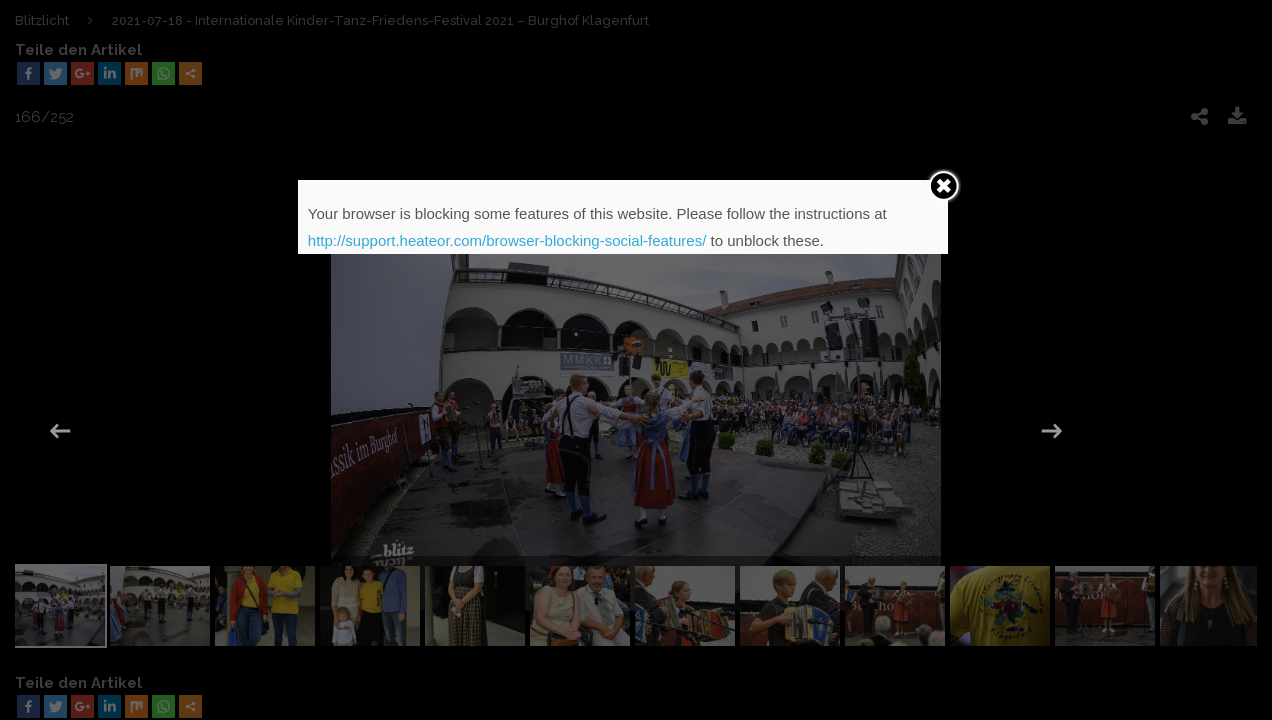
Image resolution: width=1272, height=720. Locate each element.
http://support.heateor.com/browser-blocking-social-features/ (507, 240)
